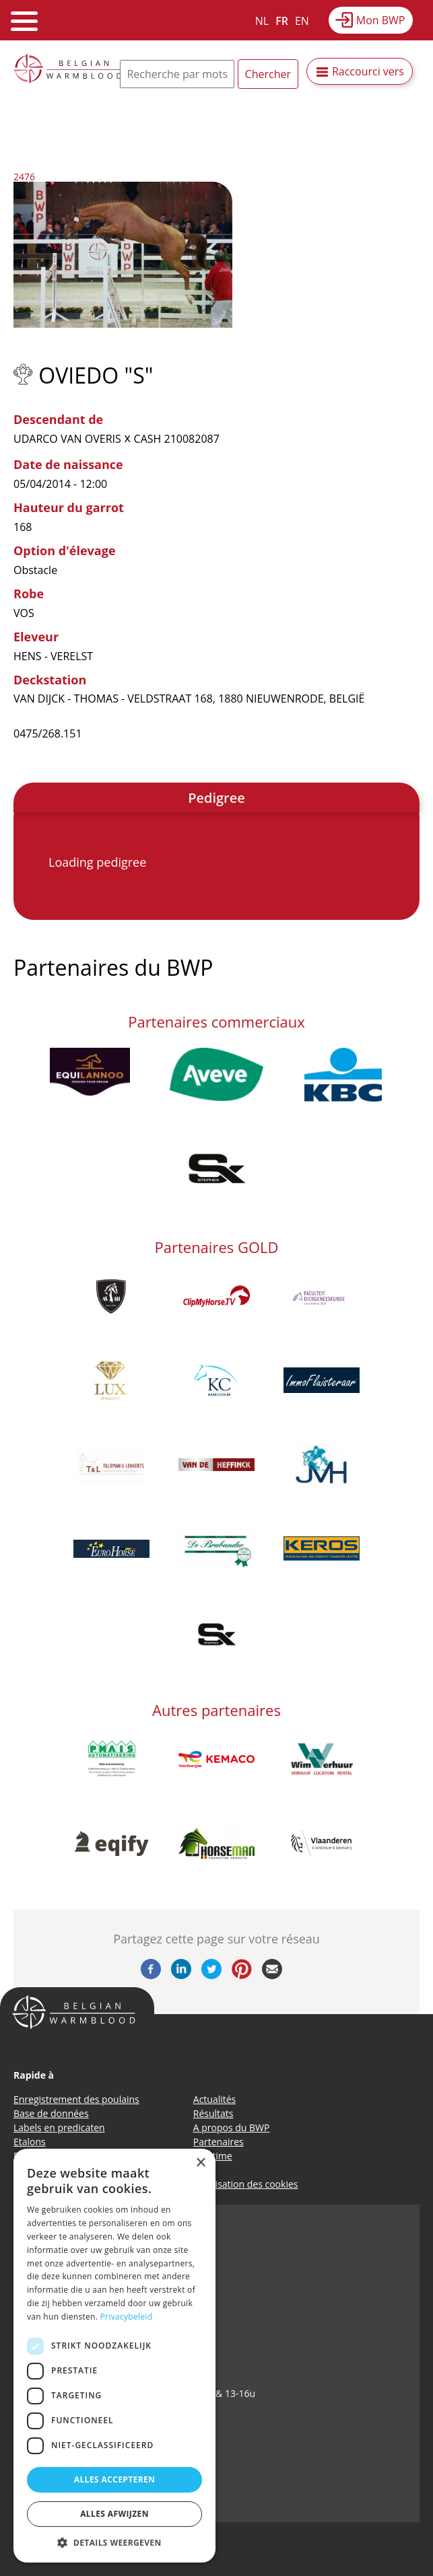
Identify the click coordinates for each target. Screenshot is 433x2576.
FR (281, 20)
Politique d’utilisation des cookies (225, 2184)
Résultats (213, 2113)
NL (262, 20)
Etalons (29, 2141)
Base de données (51, 2113)
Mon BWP (380, 20)
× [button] (200, 2163)
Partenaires (218, 2141)
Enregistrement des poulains (76, 2099)
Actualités (214, 2099)
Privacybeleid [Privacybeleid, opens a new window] (126, 2316)
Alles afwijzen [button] (114, 2513)
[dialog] (114, 2356)
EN (302, 20)
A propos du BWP (231, 2127)
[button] (114, 2542)
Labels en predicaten (59, 2127)
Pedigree (216, 798)
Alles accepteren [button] (115, 2479)
